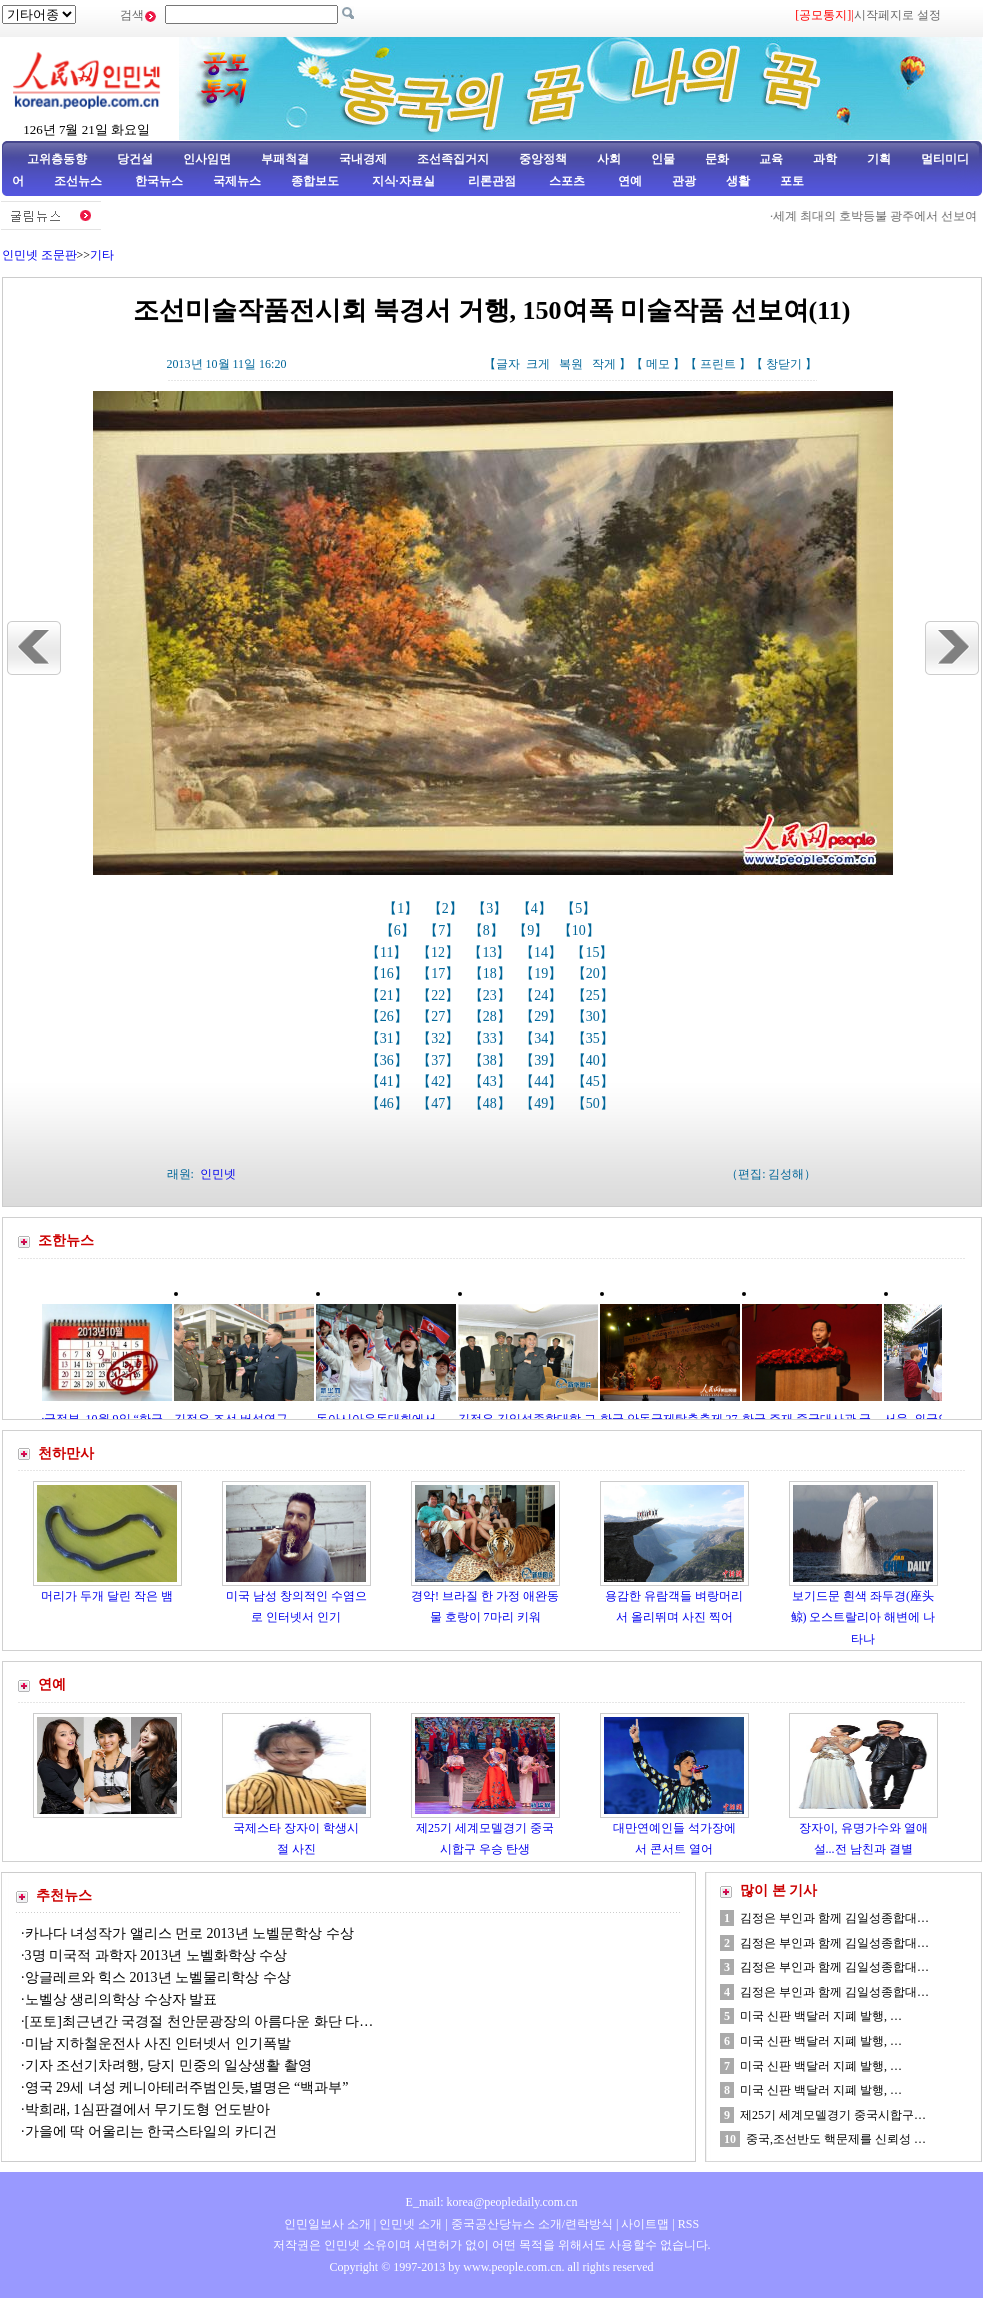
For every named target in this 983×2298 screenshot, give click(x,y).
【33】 (492, 1038)
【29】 (543, 1016)
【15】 (594, 952)
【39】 (543, 1060)
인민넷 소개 (409, 2224)
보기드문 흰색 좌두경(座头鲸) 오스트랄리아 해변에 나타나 (863, 1617)
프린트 (718, 364)
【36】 (389, 1060)
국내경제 (363, 159)
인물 (663, 159)
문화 (717, 159)
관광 (684, 181)
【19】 (543, 973)
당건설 (135, 159)
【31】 (389, 1038)
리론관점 (492, 181)
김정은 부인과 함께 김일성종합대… (834, 1918)
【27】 (440, 1016)
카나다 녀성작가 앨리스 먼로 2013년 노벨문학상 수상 (189, 1933)
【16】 (389, 973)
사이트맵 (645, 2224)
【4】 (536, 908)
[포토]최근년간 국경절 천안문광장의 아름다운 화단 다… (199, 2021)
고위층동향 (57, 159)
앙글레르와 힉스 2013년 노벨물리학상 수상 (158, 1977)
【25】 (595, 995)
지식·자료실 (405, 181)
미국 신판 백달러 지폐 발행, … (821, 2016)
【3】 (491, 908)
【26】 (389, 1016)
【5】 (580, 908)
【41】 (389, 1081)
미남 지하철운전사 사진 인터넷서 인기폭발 (158, 2043)
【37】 (440, 1060)
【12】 (440, 952)
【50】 (595, 1103)
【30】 (595, 1016)
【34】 (543, 1038)
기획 (879, 159)
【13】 (491, 952)
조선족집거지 (453, 159)
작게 (604, 364)
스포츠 (565, 181)
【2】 (447, 908)
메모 (658, 364)
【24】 (543, 995)
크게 (538, 364)
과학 (825, 159)
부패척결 (285, 159)
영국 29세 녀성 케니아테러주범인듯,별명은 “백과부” (187, 2087)
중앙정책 (543, 159)
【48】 (492, 1103)
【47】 (440, 1103)
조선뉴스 (79, 181)
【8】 (488, 930)
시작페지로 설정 (897, 15)
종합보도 (315, 181)
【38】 (492, 1060)
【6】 (399, 930)
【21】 (389, 995)
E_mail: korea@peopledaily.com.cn (492, 2202)
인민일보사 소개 (327, 2224)
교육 (771, 159)
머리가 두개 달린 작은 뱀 (107, 1596)
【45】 (595, 1081)
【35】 (595, 1038)
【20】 (595, 973)
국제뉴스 (237, 181)
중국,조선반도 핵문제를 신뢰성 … (836, 2139)
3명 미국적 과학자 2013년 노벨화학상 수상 (156, 1955)
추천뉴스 (64, 1895)
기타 (102, 255)
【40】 (595, 1060)
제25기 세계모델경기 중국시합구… (833, 2115)
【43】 (492, 1081)
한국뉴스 (159, 181)
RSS (688, 2224)
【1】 (402, 908)
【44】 (543, 1081)
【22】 (440, 995)
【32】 (440, 1038)
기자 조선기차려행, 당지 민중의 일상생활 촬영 (168, 2065)
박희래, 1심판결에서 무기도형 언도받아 (147, 2109)
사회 (609, 159)
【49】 (543, 1103)
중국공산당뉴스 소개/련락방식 (532, 2224)
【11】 (388, 952)
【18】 (492, 973)
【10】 (581, 930)
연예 (628, 181)
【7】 (443, 930)
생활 (738, 181)
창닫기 (784, 364)
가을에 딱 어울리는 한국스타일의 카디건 (151, 2131)
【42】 (440, 1081)
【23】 (492, 995)
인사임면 (207, 159)
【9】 (532, 930)
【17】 (440, 973)
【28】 (492, 1016)
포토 (792, 181)
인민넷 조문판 (39, 255)
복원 (571, 364)
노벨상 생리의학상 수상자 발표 (121, 1999)
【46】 (389, 1103)
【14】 (543, 952)
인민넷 (218, 1174)
